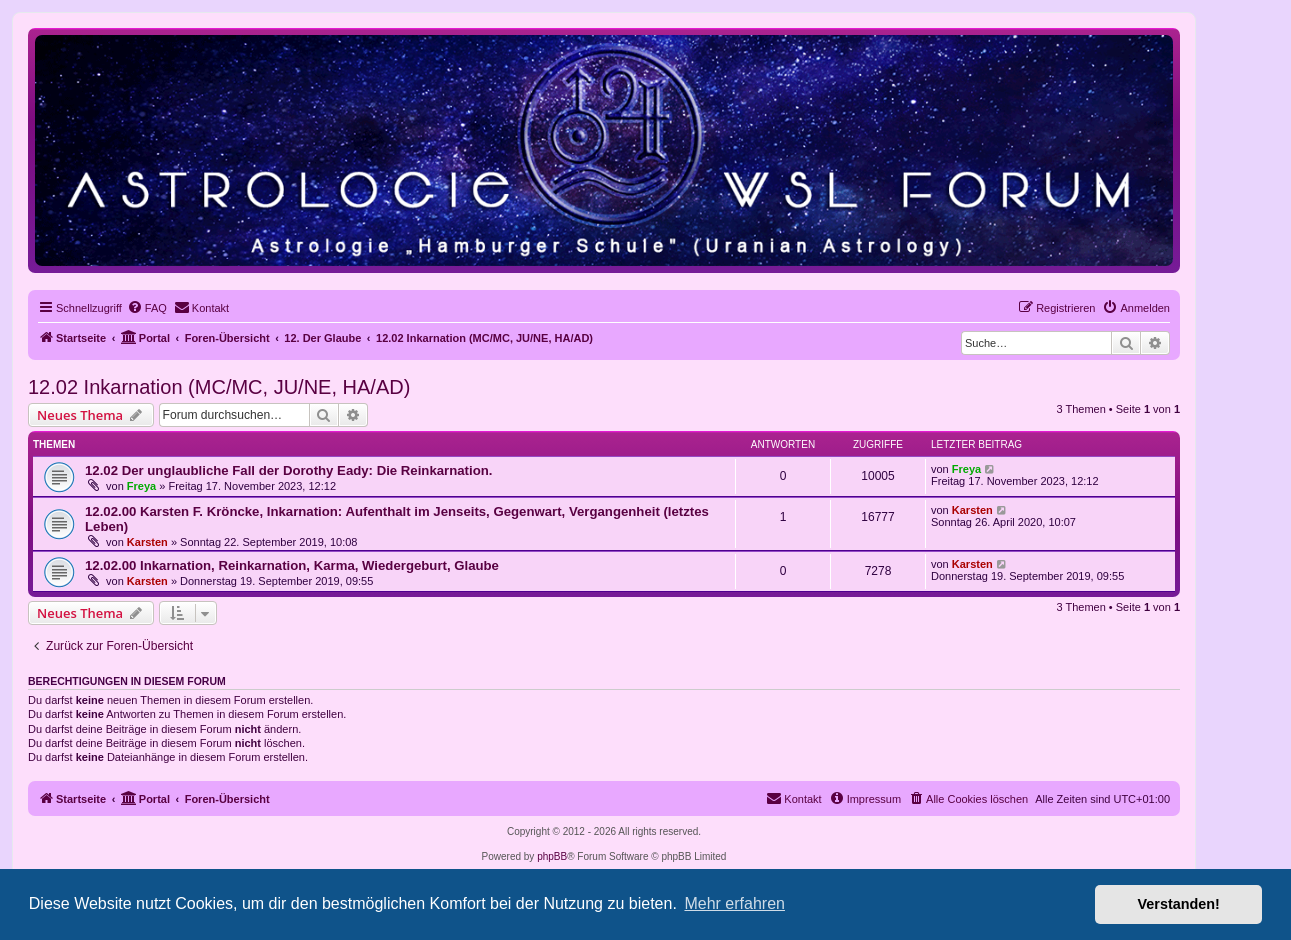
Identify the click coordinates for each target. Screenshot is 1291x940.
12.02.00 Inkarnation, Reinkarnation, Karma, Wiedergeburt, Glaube (292, 565)
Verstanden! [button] (1179, 904)
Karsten (147, 542)
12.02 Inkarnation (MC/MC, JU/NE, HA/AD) (219, 387)
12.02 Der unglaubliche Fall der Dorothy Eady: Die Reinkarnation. (288, 470)
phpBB (552, 856)
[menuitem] (147, 308)
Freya (141, 486)
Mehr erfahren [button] (734, 903)
